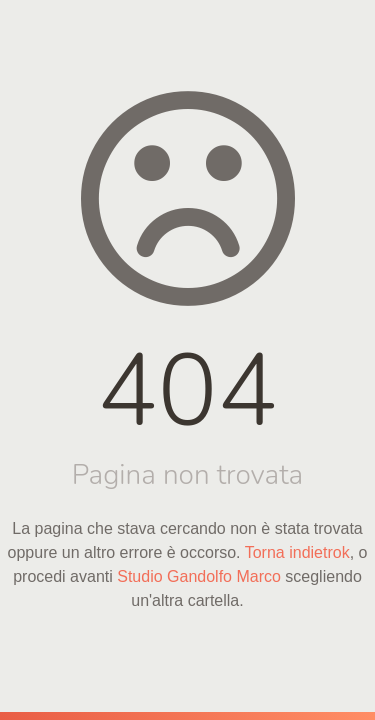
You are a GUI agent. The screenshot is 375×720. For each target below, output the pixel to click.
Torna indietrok (297, 552)
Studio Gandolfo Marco (199, 576)
